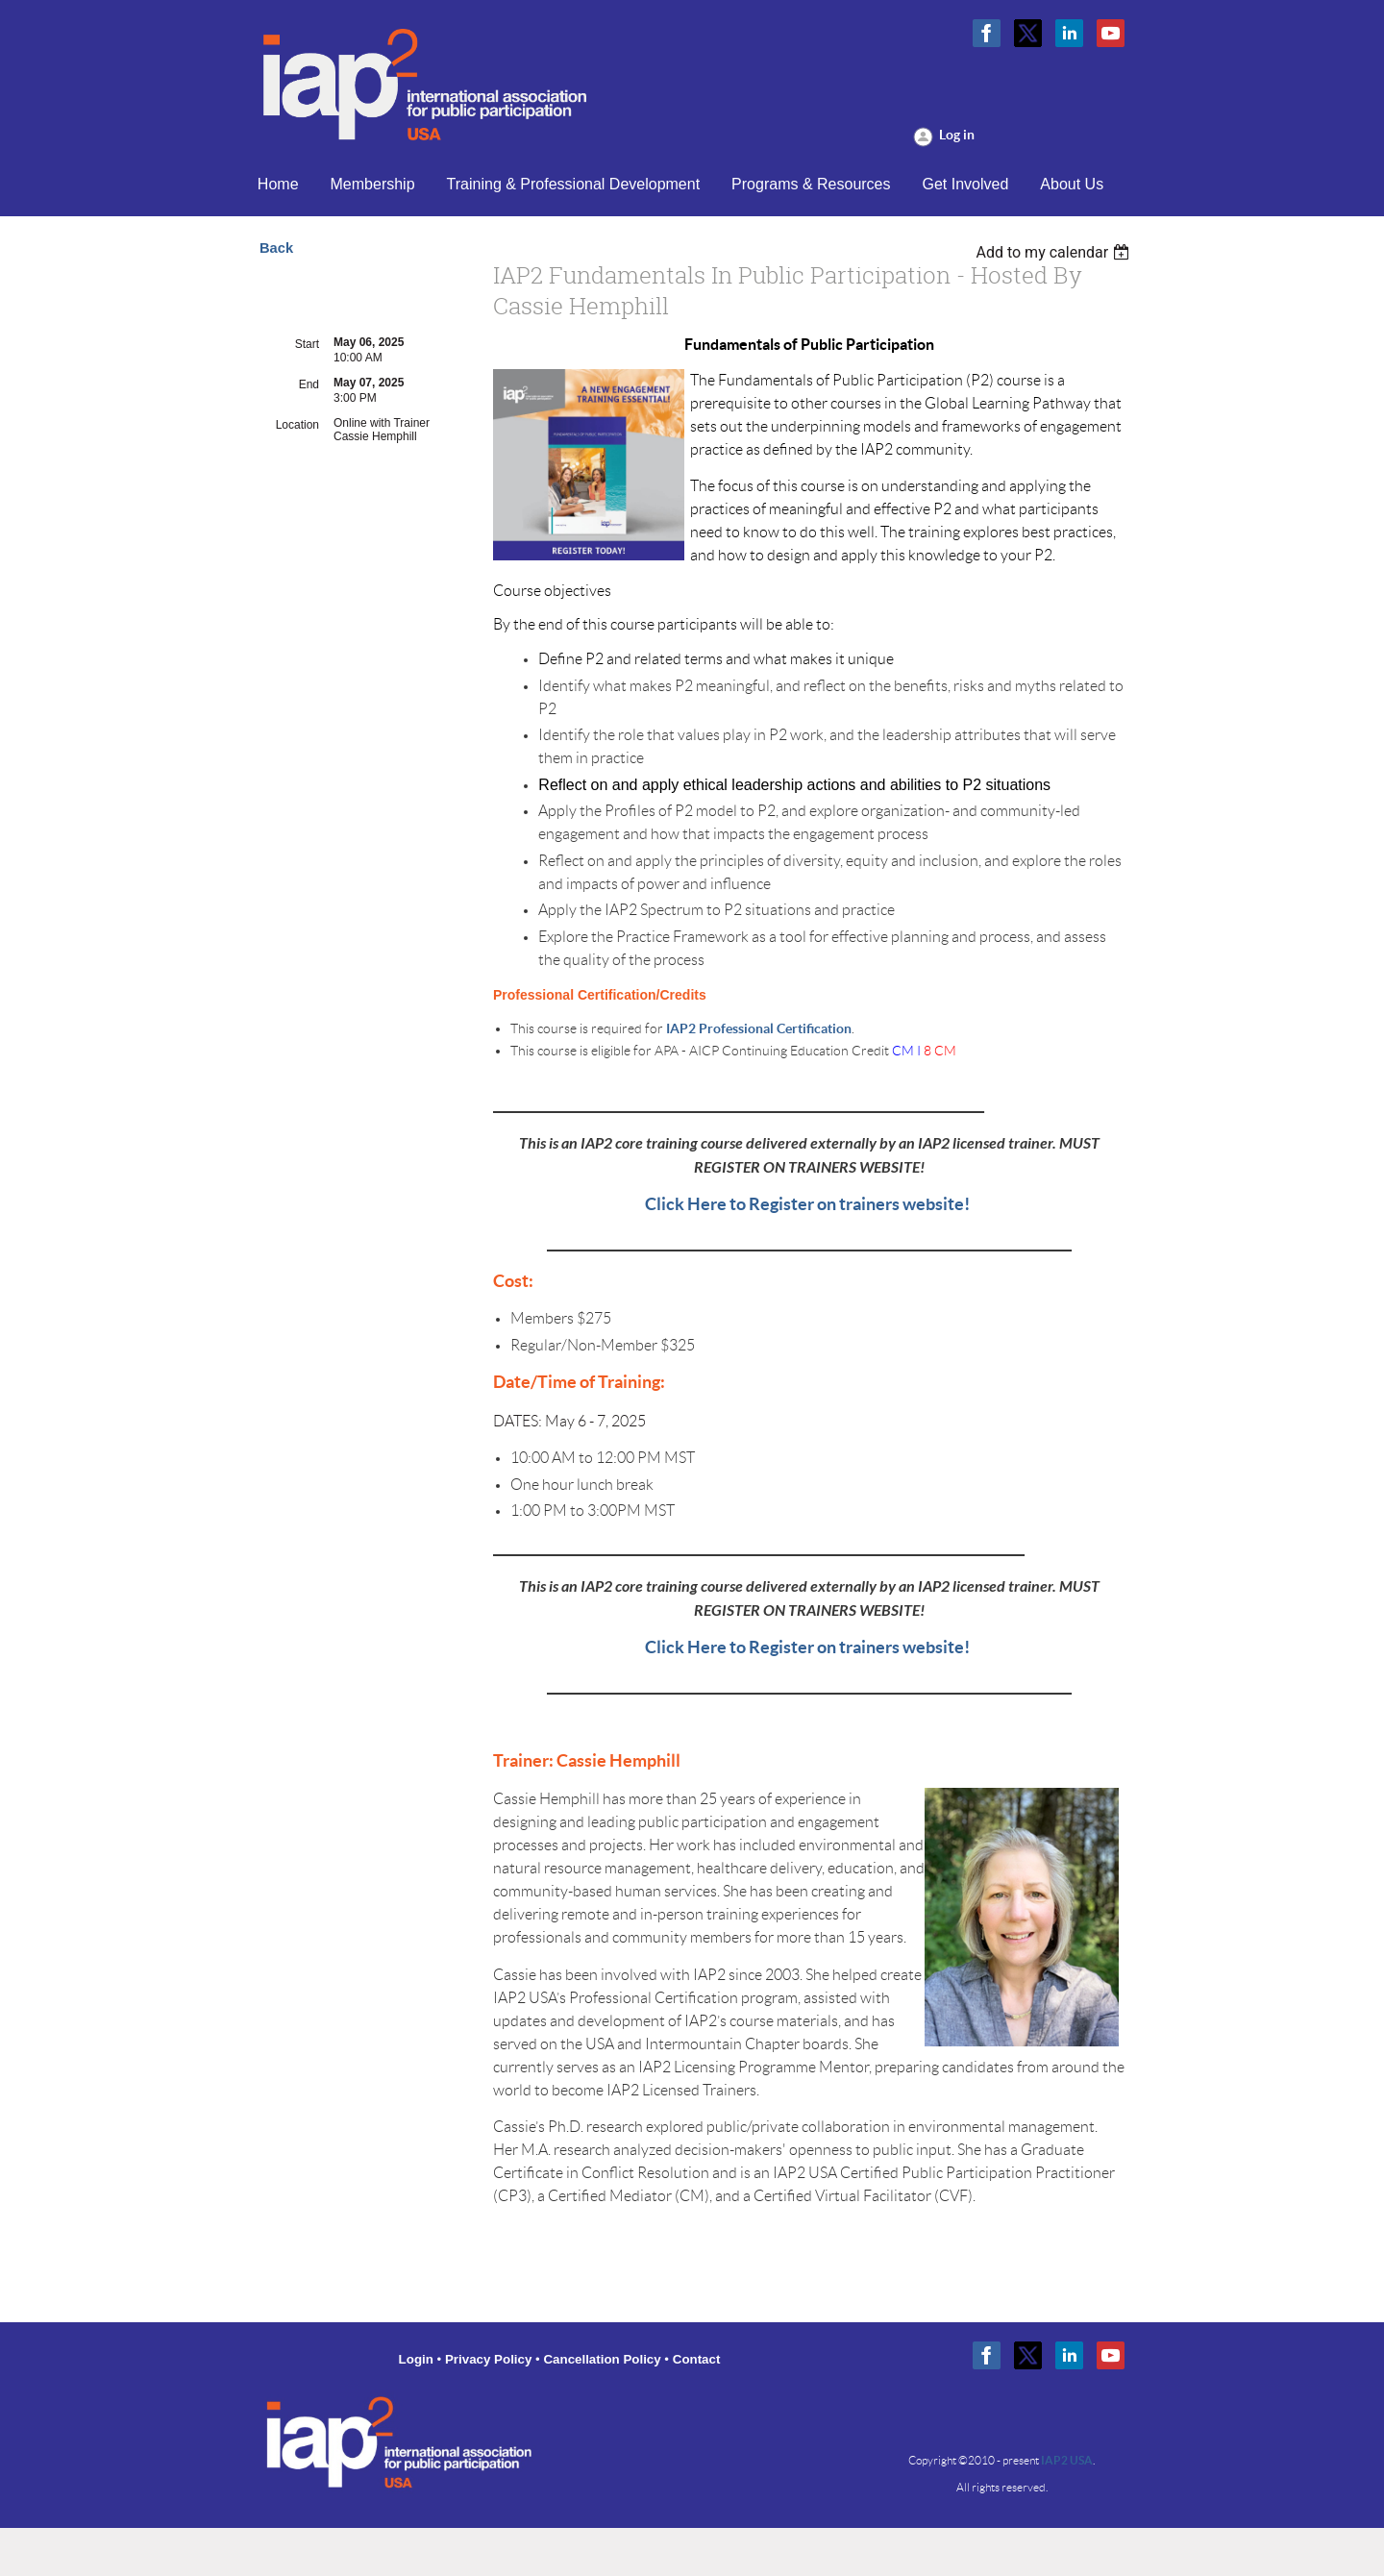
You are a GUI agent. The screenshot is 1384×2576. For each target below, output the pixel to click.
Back (276, 248)
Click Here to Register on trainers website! (809, 1204)
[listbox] (1055, 252)
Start (307, 344)
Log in (957, 134)
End (309, 384)
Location (297, 425)
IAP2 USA (1067, 2460)
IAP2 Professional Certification (759, 1028)
